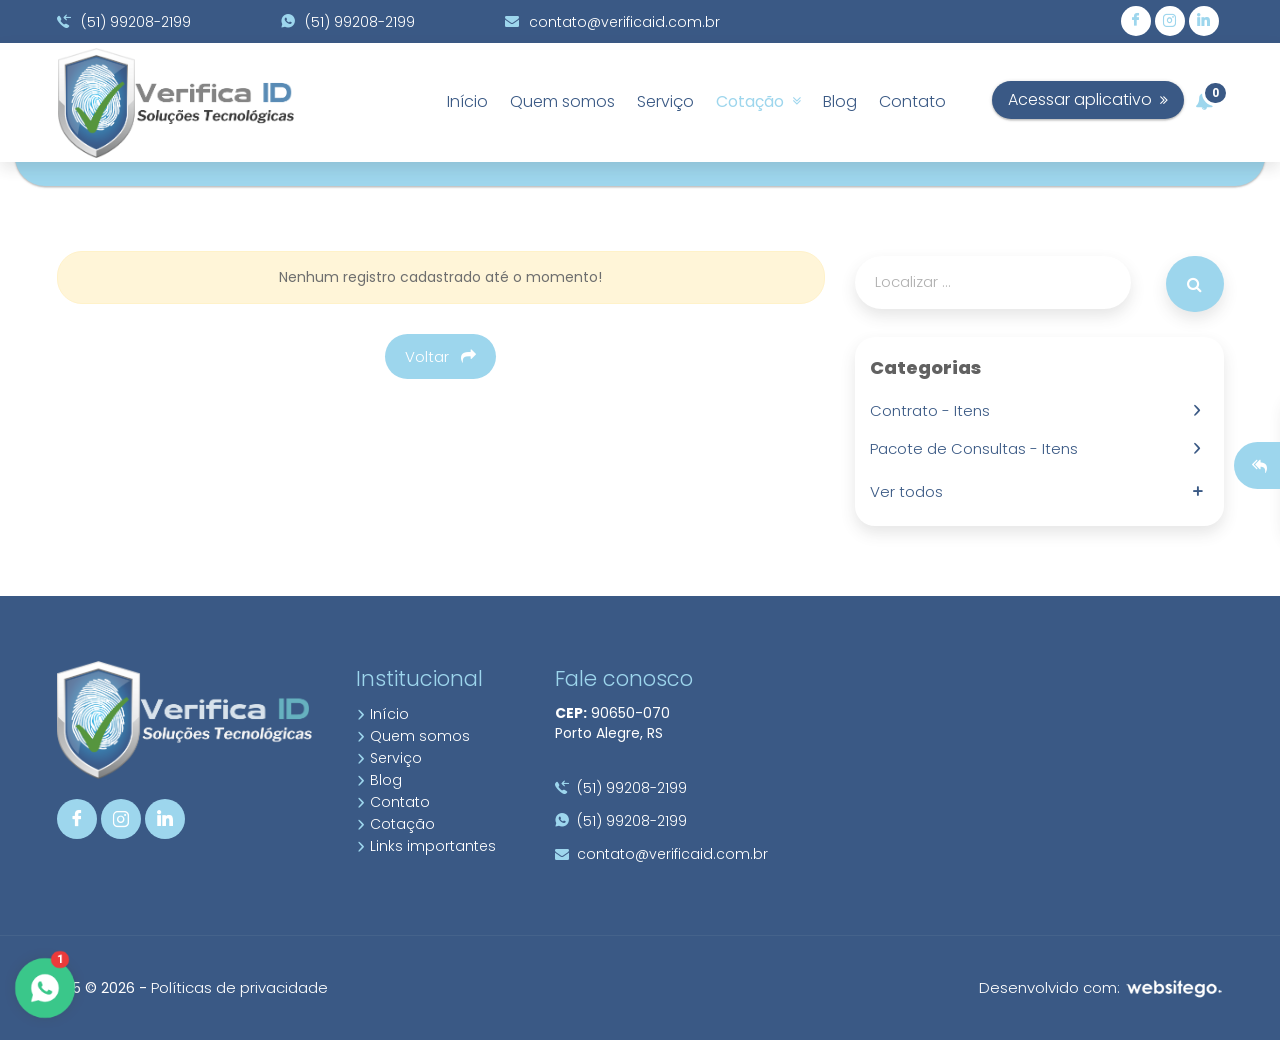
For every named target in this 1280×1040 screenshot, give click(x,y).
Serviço (665, 101)
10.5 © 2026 (96, 988)
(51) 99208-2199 (124, 22)
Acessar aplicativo (1128, 99)
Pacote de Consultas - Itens (978, 448)
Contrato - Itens (934, 410)
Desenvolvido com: (1101, 987)
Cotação (758, 101)
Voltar (440, 356)
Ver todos (910, 491)
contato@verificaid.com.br (612, 22)
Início (467, 101)
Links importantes (426, 846)
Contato (912, 101)
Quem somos (562, 101)
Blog (840, 101)
